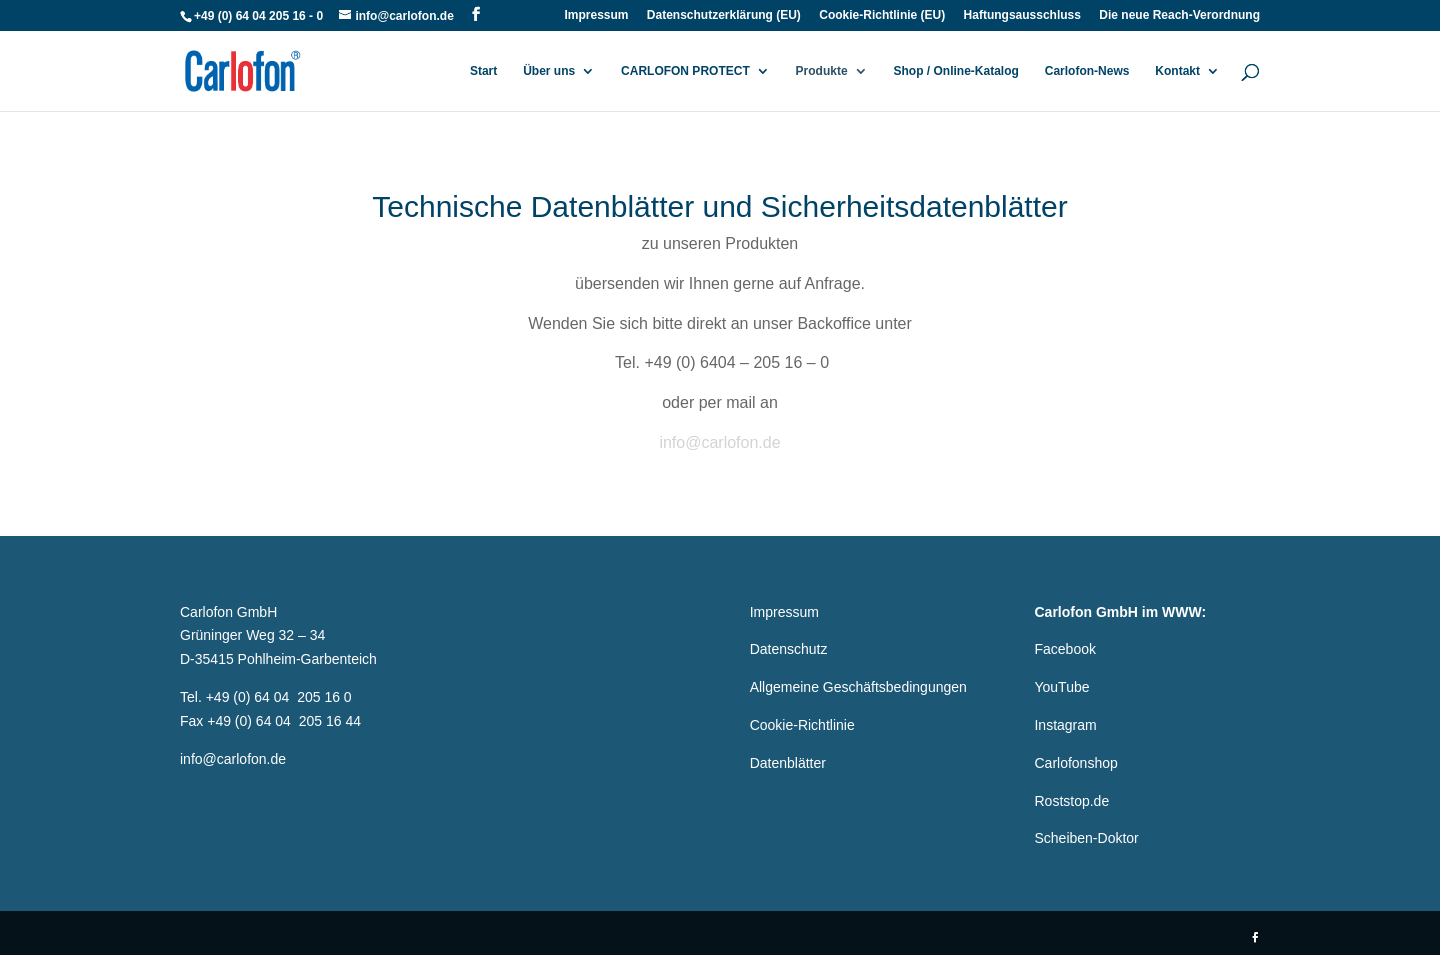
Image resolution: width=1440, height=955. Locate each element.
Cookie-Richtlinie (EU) (882, 15)
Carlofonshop (1075, 763)
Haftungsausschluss (1022, 15)
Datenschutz (789, 649)
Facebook (1064, 649)
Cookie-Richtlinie (802, 725)
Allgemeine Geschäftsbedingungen (858, 687)
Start (483, 71)
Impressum (596, 15)
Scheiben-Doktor (1086, 838)
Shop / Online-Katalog (956, 71)
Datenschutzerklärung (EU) (724, 15)
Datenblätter (788, 763)
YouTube (1061, 687)
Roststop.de (1071, 801)
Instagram (1065, 725)
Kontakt (1177, 71)
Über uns (549, 71)
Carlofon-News (1087, 71)
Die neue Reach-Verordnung (1179, 15)
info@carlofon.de (719, 442)
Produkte (822, 71)
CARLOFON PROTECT (685, 71)
